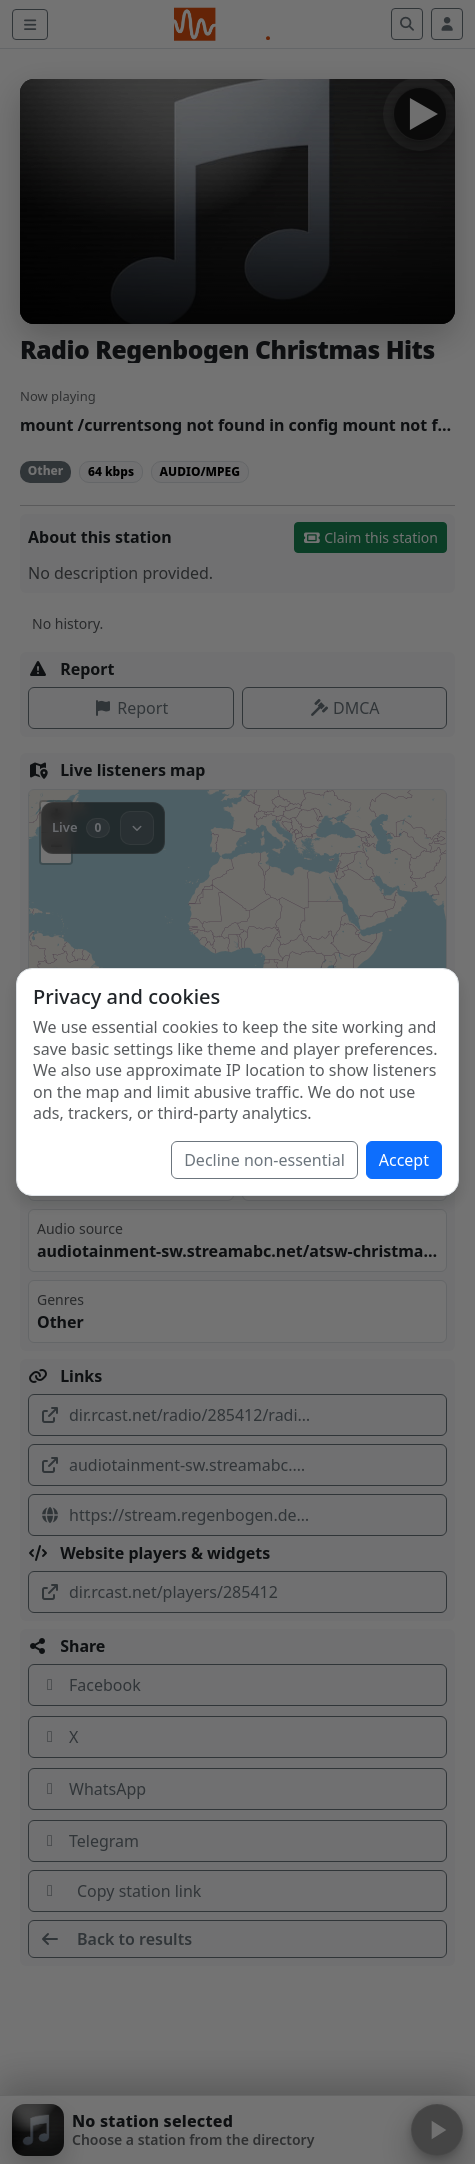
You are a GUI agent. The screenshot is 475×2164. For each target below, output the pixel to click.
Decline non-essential (264, 1160)
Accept (404, 1160)
